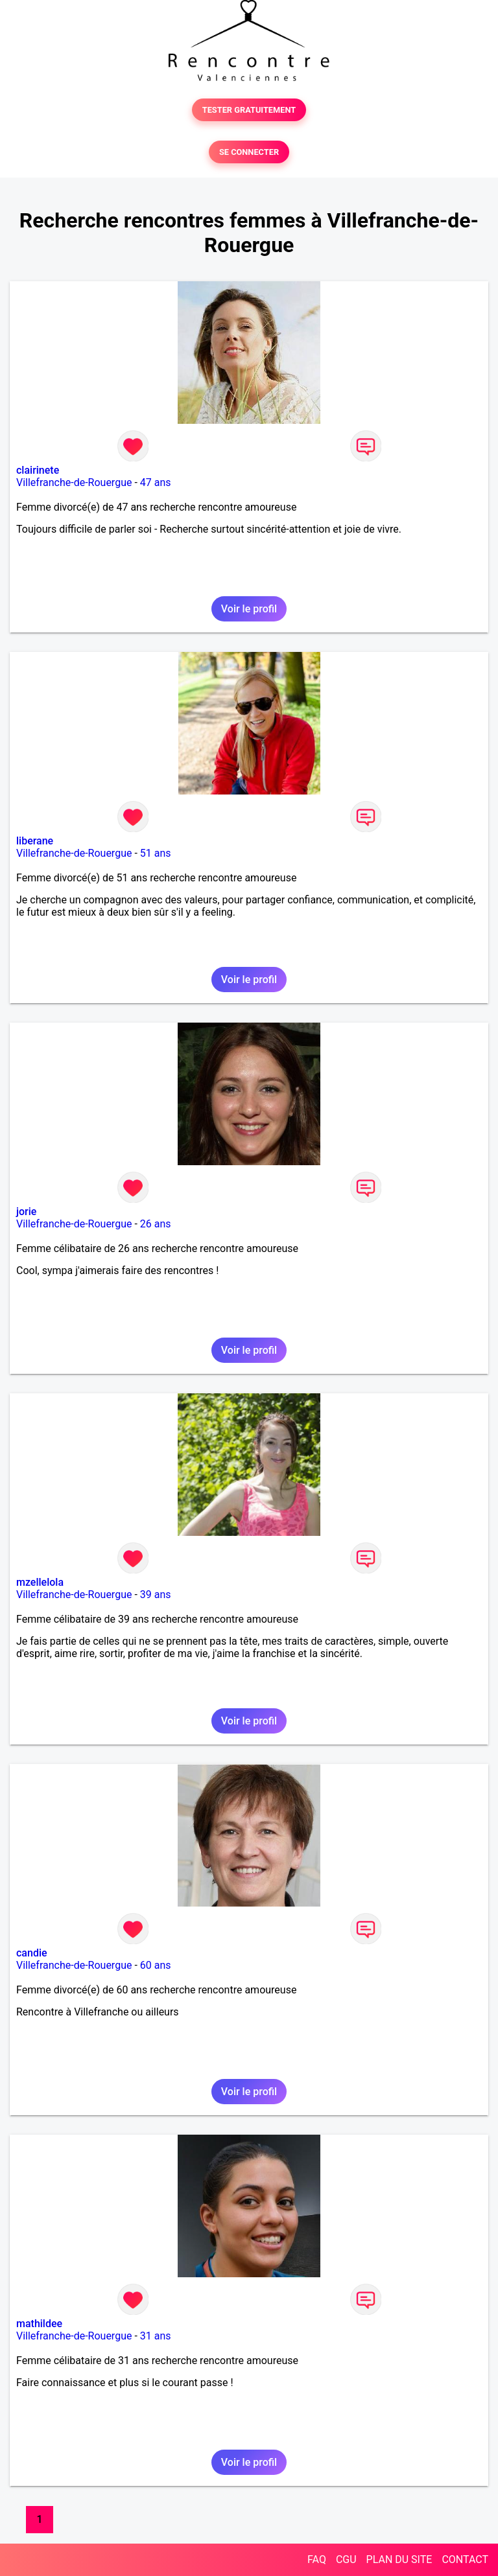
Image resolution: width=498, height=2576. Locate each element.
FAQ (316, 2559)
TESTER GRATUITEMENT (249, 110)
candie (31, 1953)
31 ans (155, 2336)
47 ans (155, 482)
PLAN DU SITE (399, 2559)
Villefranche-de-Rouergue (74, 482)
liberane (34, 841)
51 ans (155, 853)
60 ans (155, 1965)
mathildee (39, 2323)
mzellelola (40, 1582)
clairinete (37, 470)
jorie (26, 1211)
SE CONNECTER (249, 152)
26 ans (155, 1224)
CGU (346, 2559)
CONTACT (465, 2559)
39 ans (155, 1594)
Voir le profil (249, 609)
